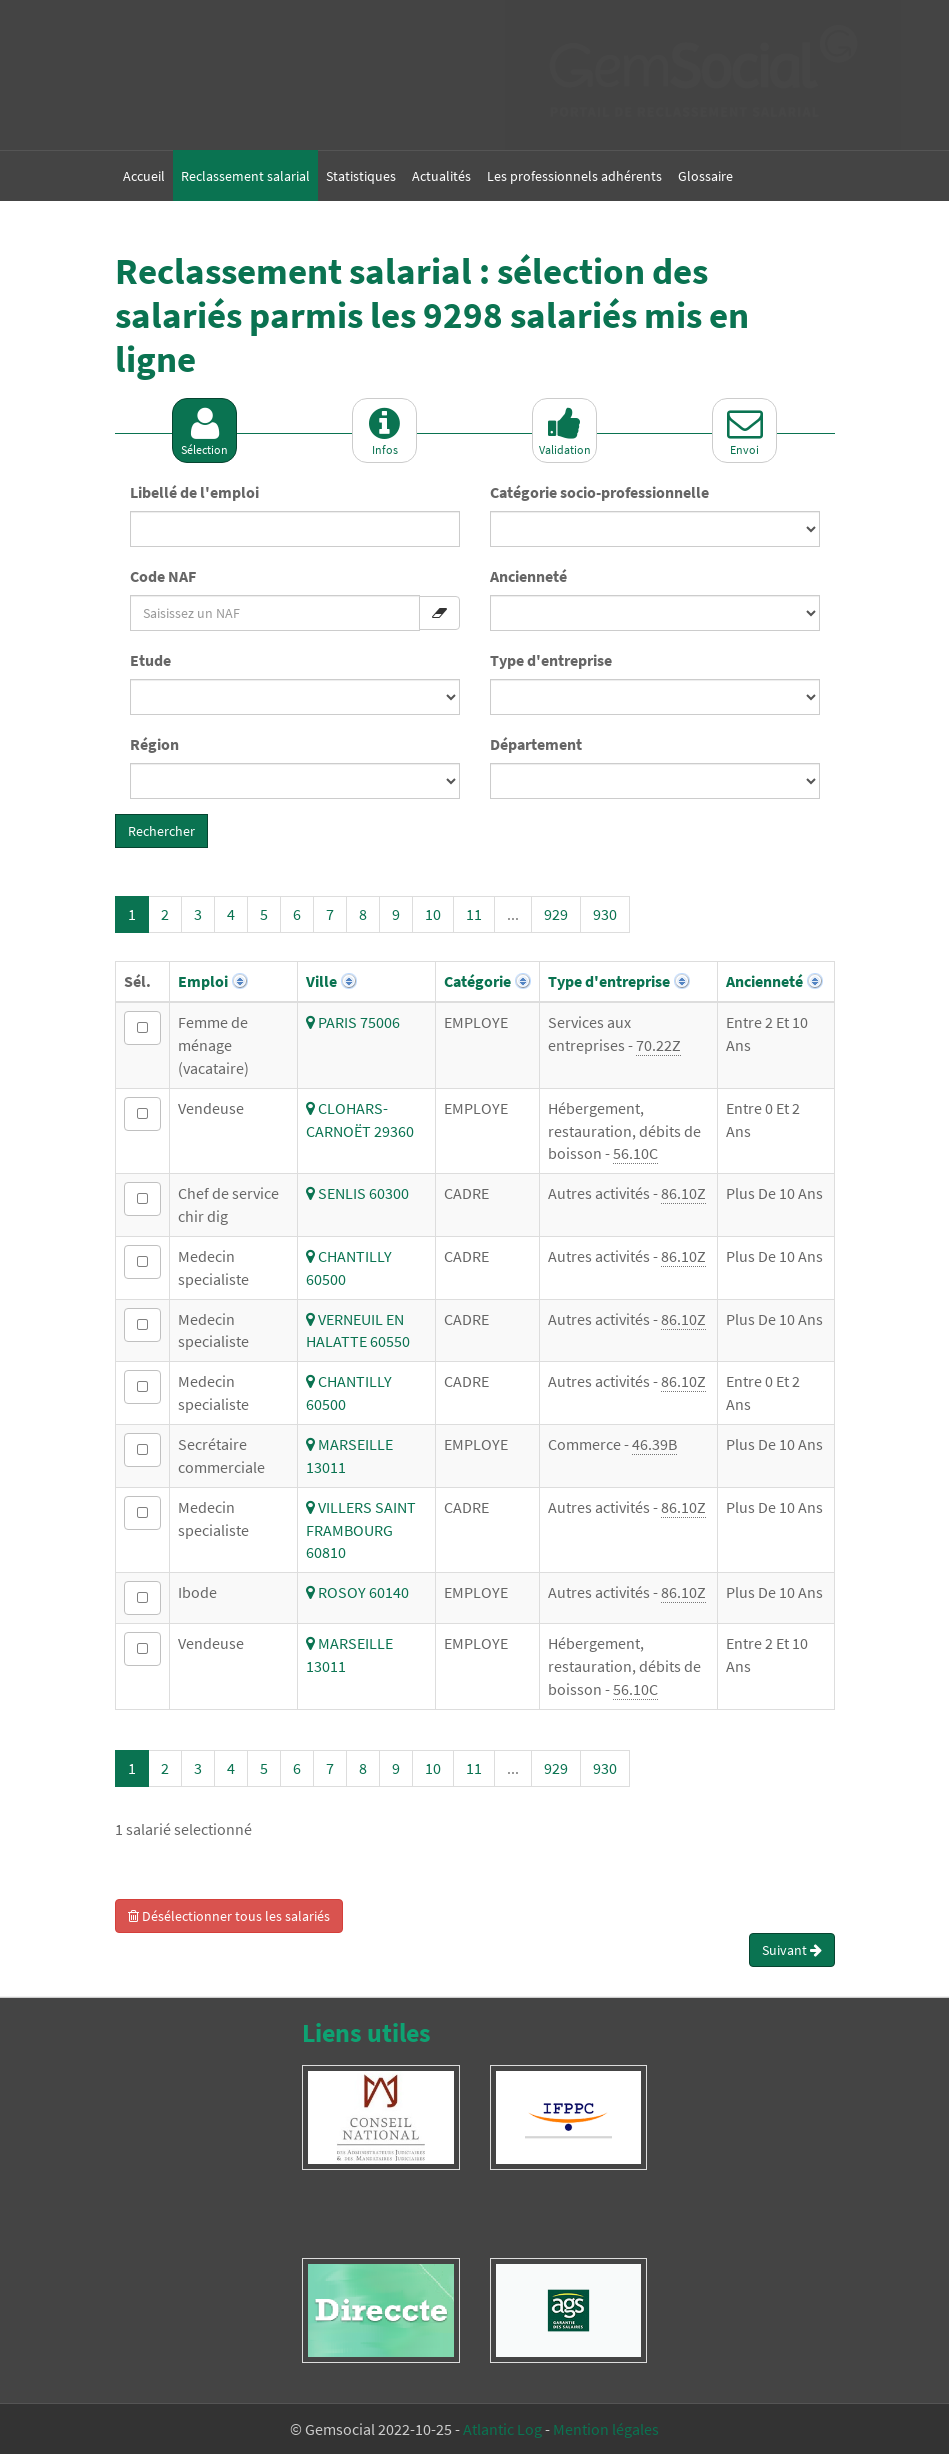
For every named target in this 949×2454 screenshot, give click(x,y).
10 (433, 914)
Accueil (144, 176)
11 (474, 914)
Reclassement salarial (245, 176)
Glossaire (705, 176)
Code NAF (163, 576)
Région (154, 744)
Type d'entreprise (551, 660)
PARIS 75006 (353, 1022)
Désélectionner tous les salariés (229, 1916)
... (513, 914)
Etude (150, 660)
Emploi (203, 981)
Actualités (441, 176)
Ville (321, 981)
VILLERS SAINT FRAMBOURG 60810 (361, 1530)
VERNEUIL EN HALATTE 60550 (358, 1330)
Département (536, 744)
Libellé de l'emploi (194, 492)
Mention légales (606, 2429)
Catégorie (477, 981)
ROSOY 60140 (357, 1592)
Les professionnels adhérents (574, 176)
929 (556, 914)
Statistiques (361, 176)
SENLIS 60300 (357, 1193)
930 (605, 914)
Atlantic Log (502, 2429)
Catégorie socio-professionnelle (599, 492)
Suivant (792, 1950)
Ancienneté (528, 576)
